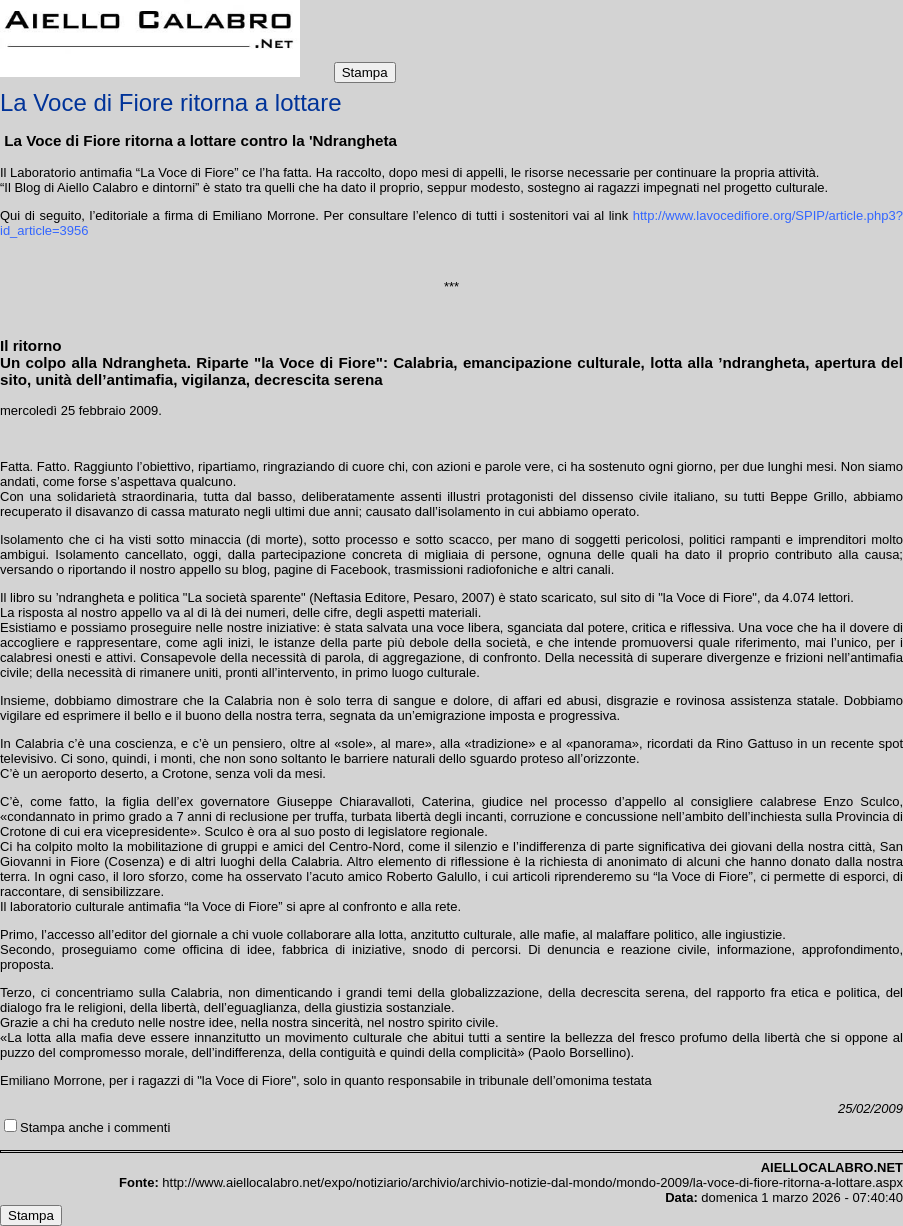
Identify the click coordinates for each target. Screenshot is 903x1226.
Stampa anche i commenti (95, 1127)
